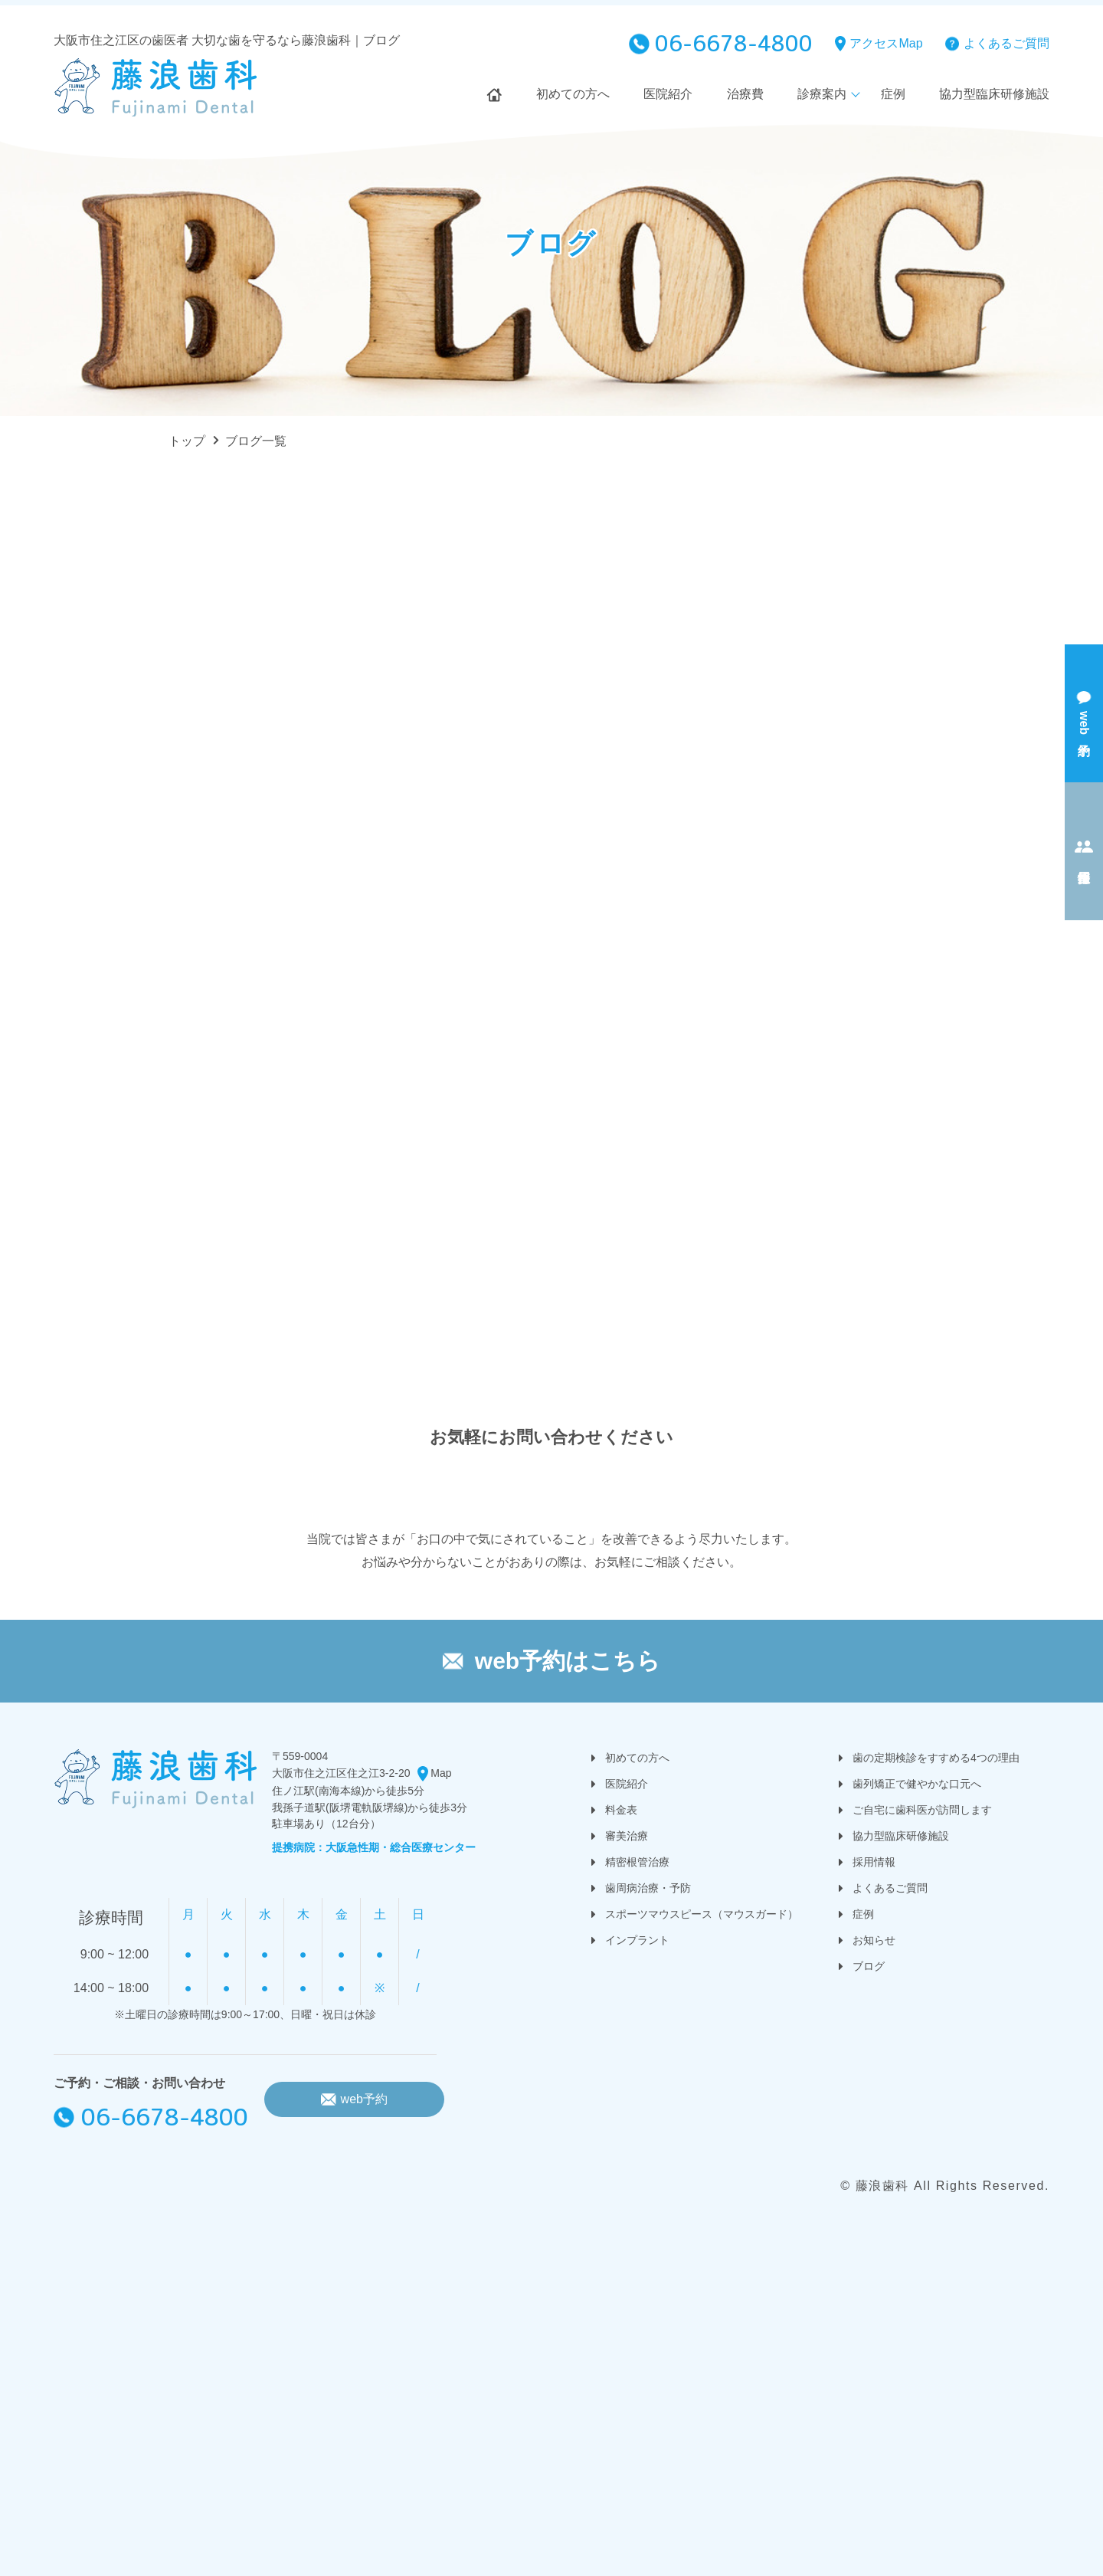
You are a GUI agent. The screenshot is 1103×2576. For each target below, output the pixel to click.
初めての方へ (573, 94)
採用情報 (874, 1862)
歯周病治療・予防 (648, 1888)
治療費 (745, 94)
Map (440, 1773)
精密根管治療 (637, 1862)
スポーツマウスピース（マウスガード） (701, 1914)
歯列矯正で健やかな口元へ (917, 1784)
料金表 (621, 1810)
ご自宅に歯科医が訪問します (922, 1810)
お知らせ (874, 1940)
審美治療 (626, 1836)
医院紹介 (667, 94)
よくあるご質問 (1006, 43)
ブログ (869, 1966)
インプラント (637, 1940)
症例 (893, 94)
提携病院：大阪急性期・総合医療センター (374, 1847)
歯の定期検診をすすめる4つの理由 (936, 1758)
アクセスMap (885, 43)
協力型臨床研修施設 (994, 94)
